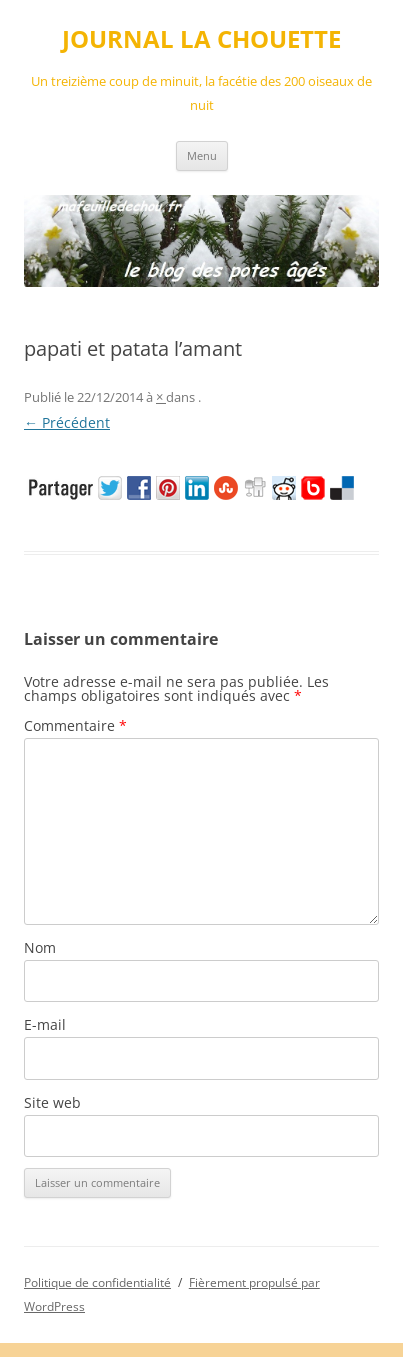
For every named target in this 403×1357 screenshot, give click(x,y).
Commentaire (75, 725)
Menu (202, 155)
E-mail (45, 1024)
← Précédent (67, 422)
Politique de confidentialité (97, 1282)
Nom (40, 947)
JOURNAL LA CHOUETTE (201, 39)
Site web (52, 1102)
